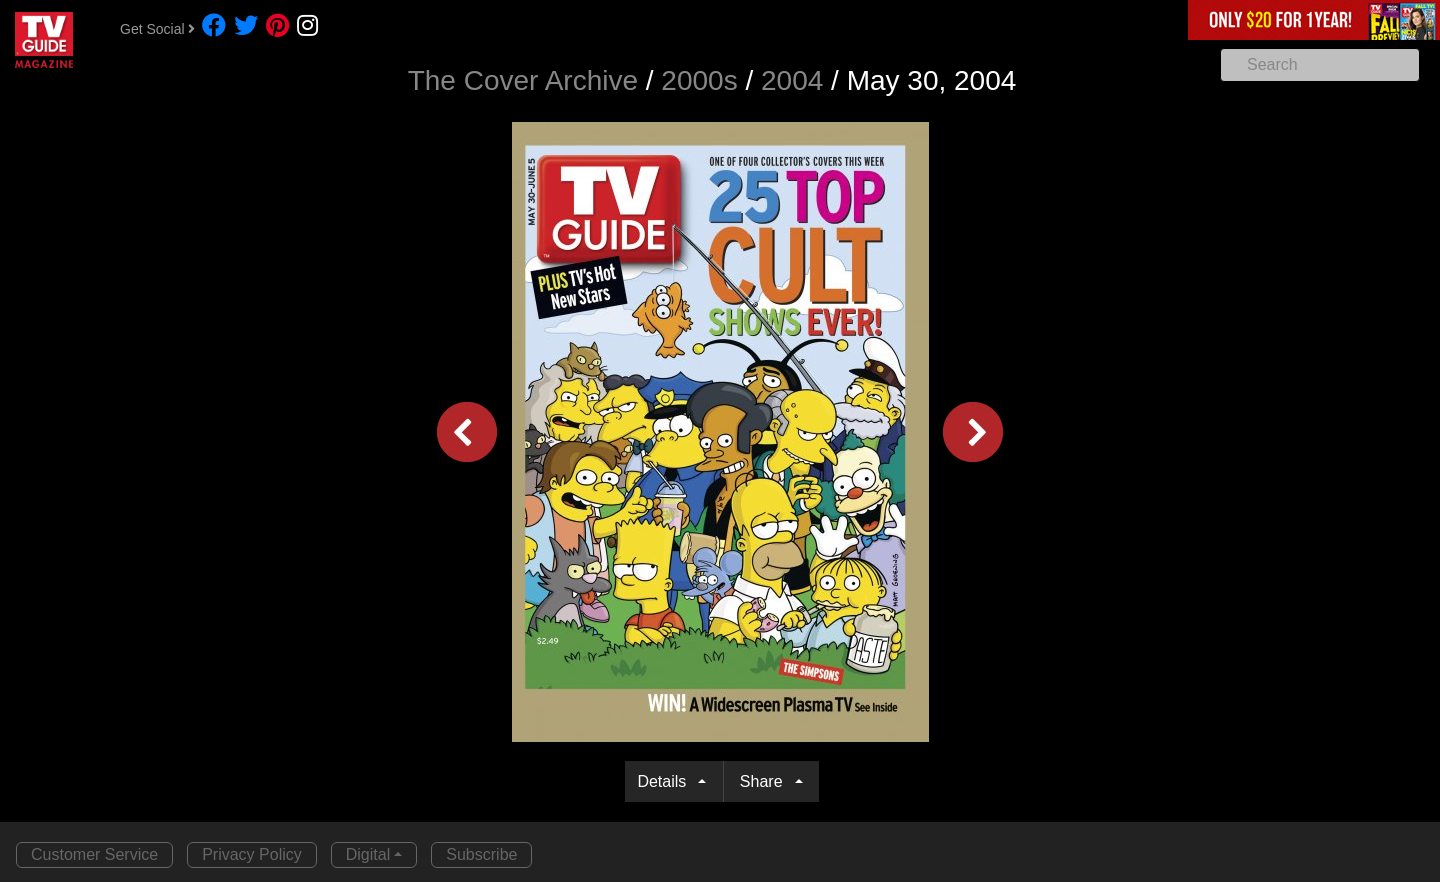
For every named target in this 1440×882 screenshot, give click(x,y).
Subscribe (481, 854)
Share (765, 781)
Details (665, 781)
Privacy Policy (252, 854)
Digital (368, 854)
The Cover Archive (523, 80)
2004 (792, 80)
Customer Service (94, 854)
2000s (699, 80)
